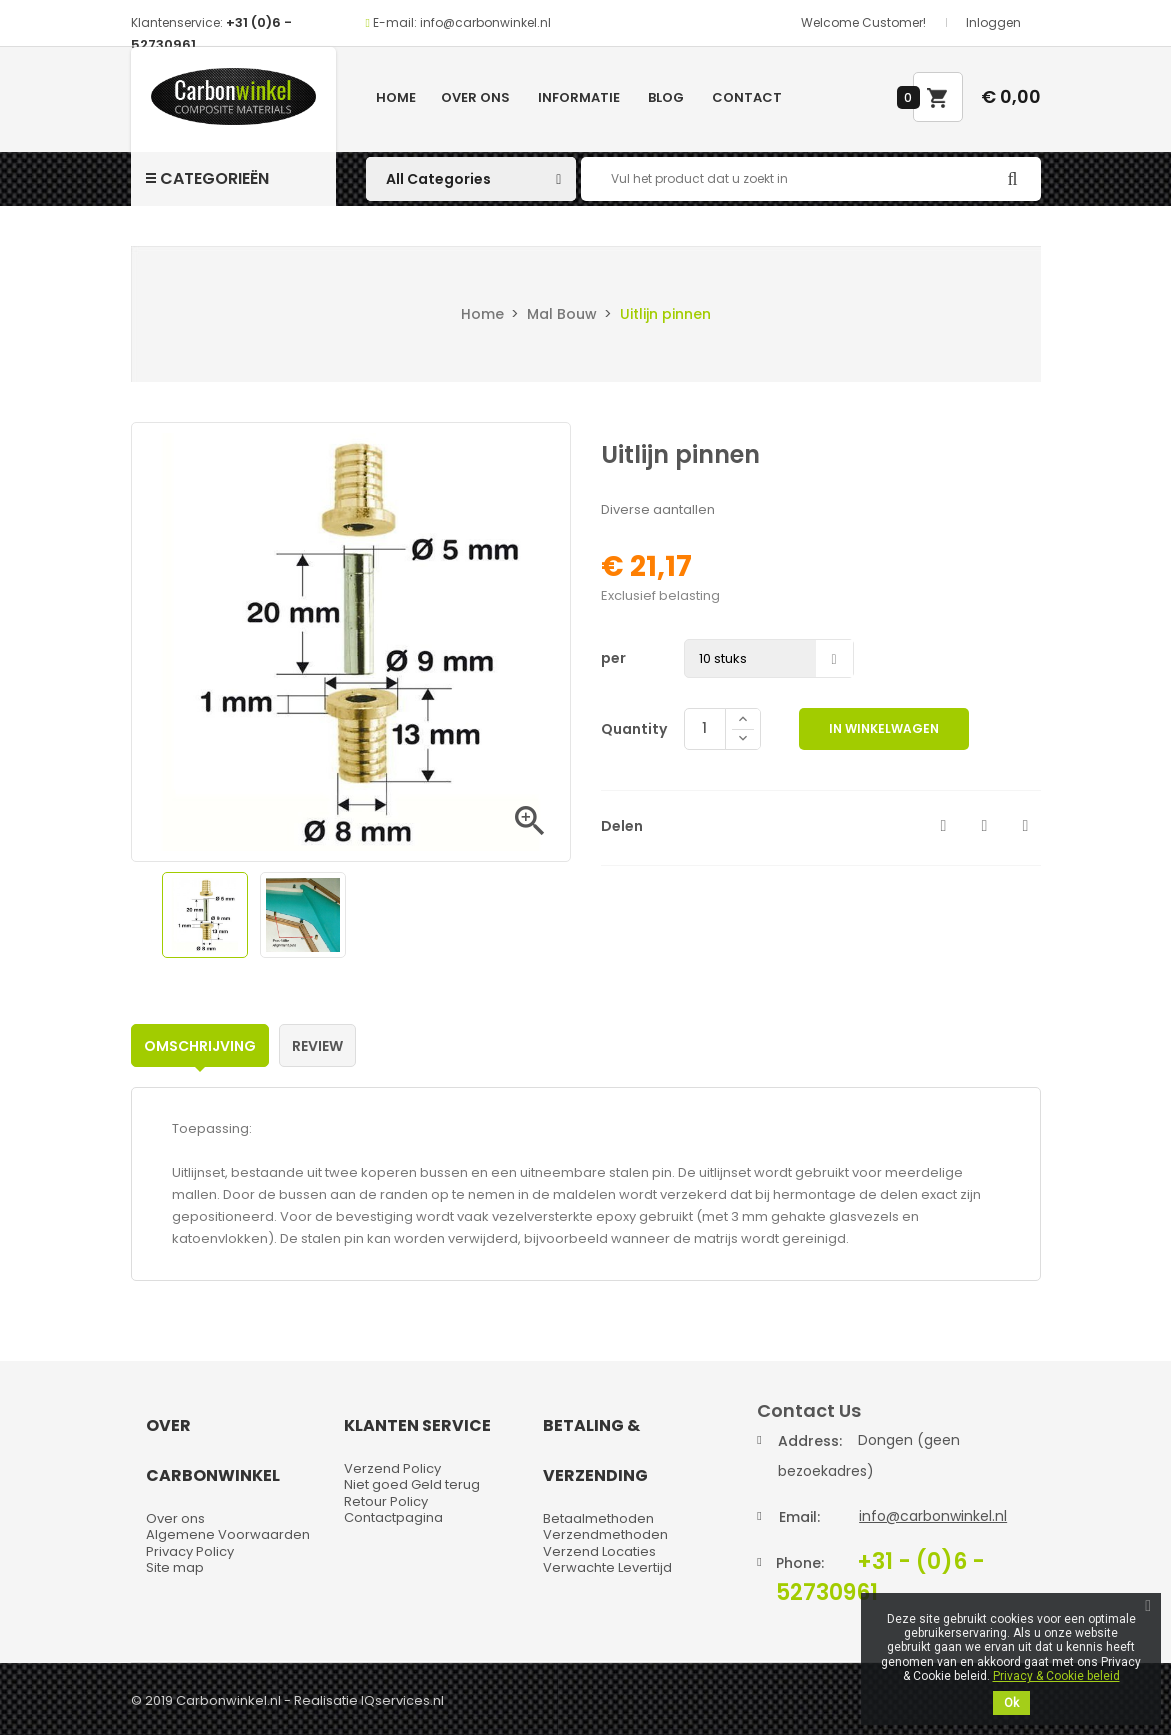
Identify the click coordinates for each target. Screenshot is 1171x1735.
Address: (810, 1441)
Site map (175, 1567)
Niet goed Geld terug (412, 1484)
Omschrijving (200, 1046)
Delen (944, 826)
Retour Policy (386, 1501)
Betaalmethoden (598, 1518)
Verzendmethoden (605, 1534)
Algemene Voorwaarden (228, 1534)
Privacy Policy (190, 1551)
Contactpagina (393, 1517)
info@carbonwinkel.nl (933, 1516)
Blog (666, 97)
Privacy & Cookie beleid (1056, 1676)
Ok (1011, 1703)
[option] (205, 915)
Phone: (800, 1563)
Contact (747, 97)
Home (396, 97)
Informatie (579, 97)
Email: (799, 1517)
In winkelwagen (884, 728)
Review (317, 1046)
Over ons (475, 97)
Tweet (985, 826)
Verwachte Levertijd (607, 1567)
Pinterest (1026, 826)
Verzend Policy (392, 1468)
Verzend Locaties (599, 1551)
